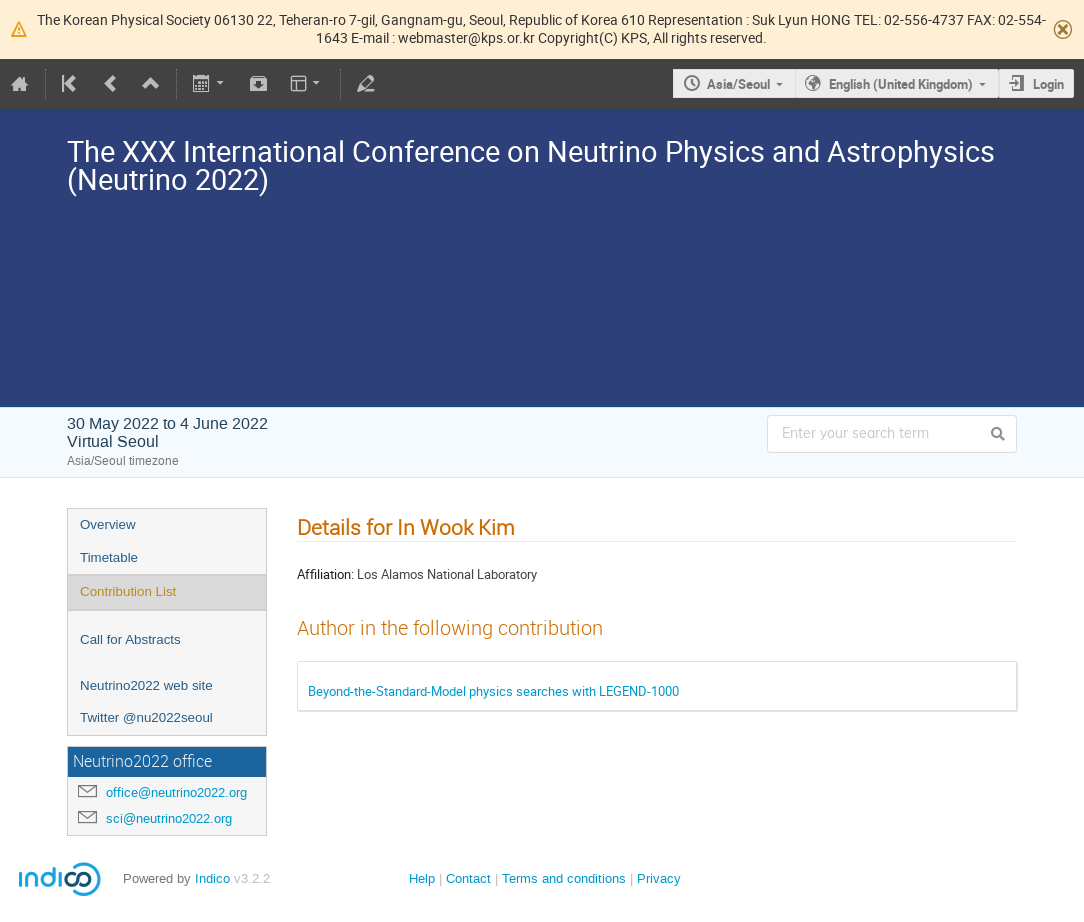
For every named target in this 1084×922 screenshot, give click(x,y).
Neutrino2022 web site (146, 685)
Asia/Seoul (738, 84)
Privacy (659, 878)
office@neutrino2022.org (176, 792)
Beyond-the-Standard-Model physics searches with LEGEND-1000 (493, 691)
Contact (468, 878)
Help (422, 878)
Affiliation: (325, 574)
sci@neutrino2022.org (169, 818)
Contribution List (128, 591)
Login (1048, 84)
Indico (212, 878)
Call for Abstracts (130, 639)
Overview (108, 524)
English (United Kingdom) (901, 84)
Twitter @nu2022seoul (146, 717)
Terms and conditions (564, 878)
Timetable (109, 557)
